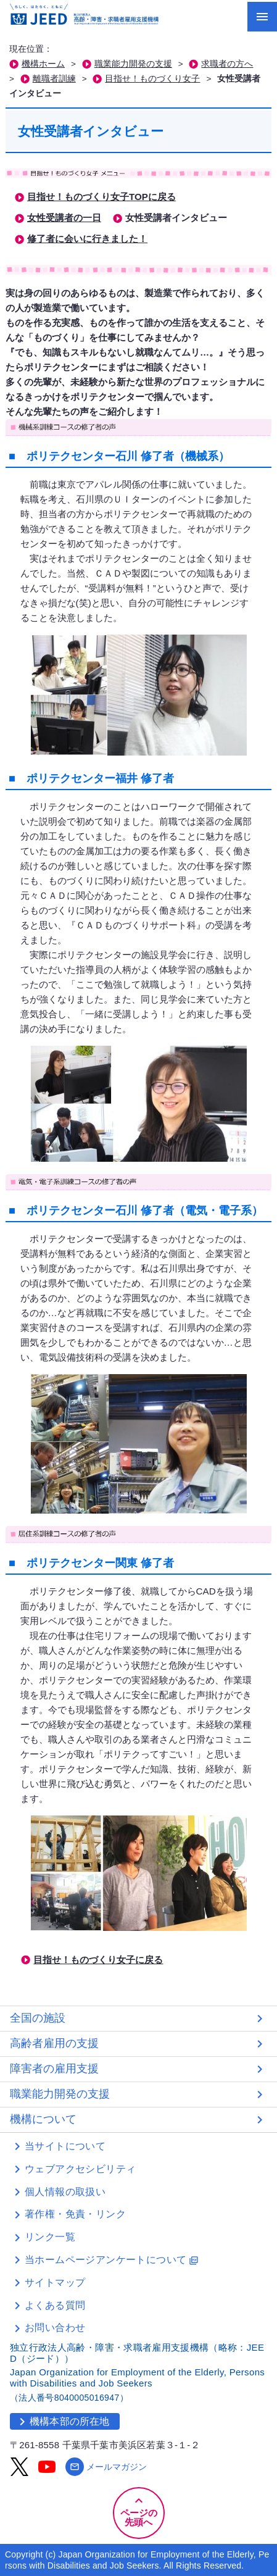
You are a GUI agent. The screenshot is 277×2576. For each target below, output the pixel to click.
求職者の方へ (227, 64)
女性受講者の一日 (64, 217)
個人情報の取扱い (65, 2191)
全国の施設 (37, 2018)
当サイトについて (65, 2146)
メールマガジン (106, 2466)
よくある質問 (55, 2305)
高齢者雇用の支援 (54, 2043)
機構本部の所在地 (62, 2421)
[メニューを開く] (262, 16)
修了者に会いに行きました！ (87, 238)
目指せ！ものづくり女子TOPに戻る (101, 196)
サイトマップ (55, 2282)
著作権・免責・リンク (75, 2214)
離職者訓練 (54, 78)
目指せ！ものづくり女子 (152, 78)
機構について (43, 2119)
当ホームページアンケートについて (112, 2259)
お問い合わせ (55, 2327)
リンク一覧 (50, 2237)
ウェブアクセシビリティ (80, 2169)
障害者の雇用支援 (54, 2068)
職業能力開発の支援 (133, 64)
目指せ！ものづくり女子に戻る (98, 1959)
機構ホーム (43, 64)
